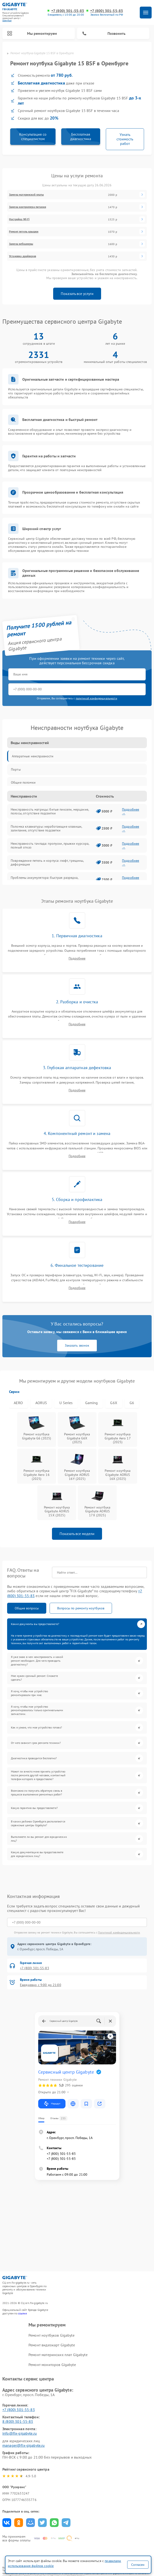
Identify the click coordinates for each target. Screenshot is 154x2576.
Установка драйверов (22, 256)
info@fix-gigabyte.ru (19, 2433)
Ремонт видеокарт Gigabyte (51, 2345)
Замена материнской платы (26, 194)
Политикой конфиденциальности (119, 1932)
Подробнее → (130, 811)
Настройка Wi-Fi (19, 219)
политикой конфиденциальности (96, 698)
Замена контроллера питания (27, 207)
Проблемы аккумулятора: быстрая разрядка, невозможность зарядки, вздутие (44, 879)
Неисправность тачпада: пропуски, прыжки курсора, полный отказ (50, 845)
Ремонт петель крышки (23, 231)
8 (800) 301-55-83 (17, 2421)
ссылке (22, 2313)
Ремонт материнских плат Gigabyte (58, 2354)
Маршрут (51, 2104)
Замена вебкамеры (21, 244)
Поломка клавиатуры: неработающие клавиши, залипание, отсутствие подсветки (46, 828)
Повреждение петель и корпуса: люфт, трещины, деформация (47, 862)
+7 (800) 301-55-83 (67, 11)
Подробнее (77, 958)
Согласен (138, 2565)
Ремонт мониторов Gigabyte (52, 2364)
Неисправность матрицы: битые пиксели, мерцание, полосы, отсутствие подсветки (50, 811)
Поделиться (6, 2522)
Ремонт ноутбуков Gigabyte (51, 2335)
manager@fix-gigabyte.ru (23, 2445)
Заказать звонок (77, 1345)
